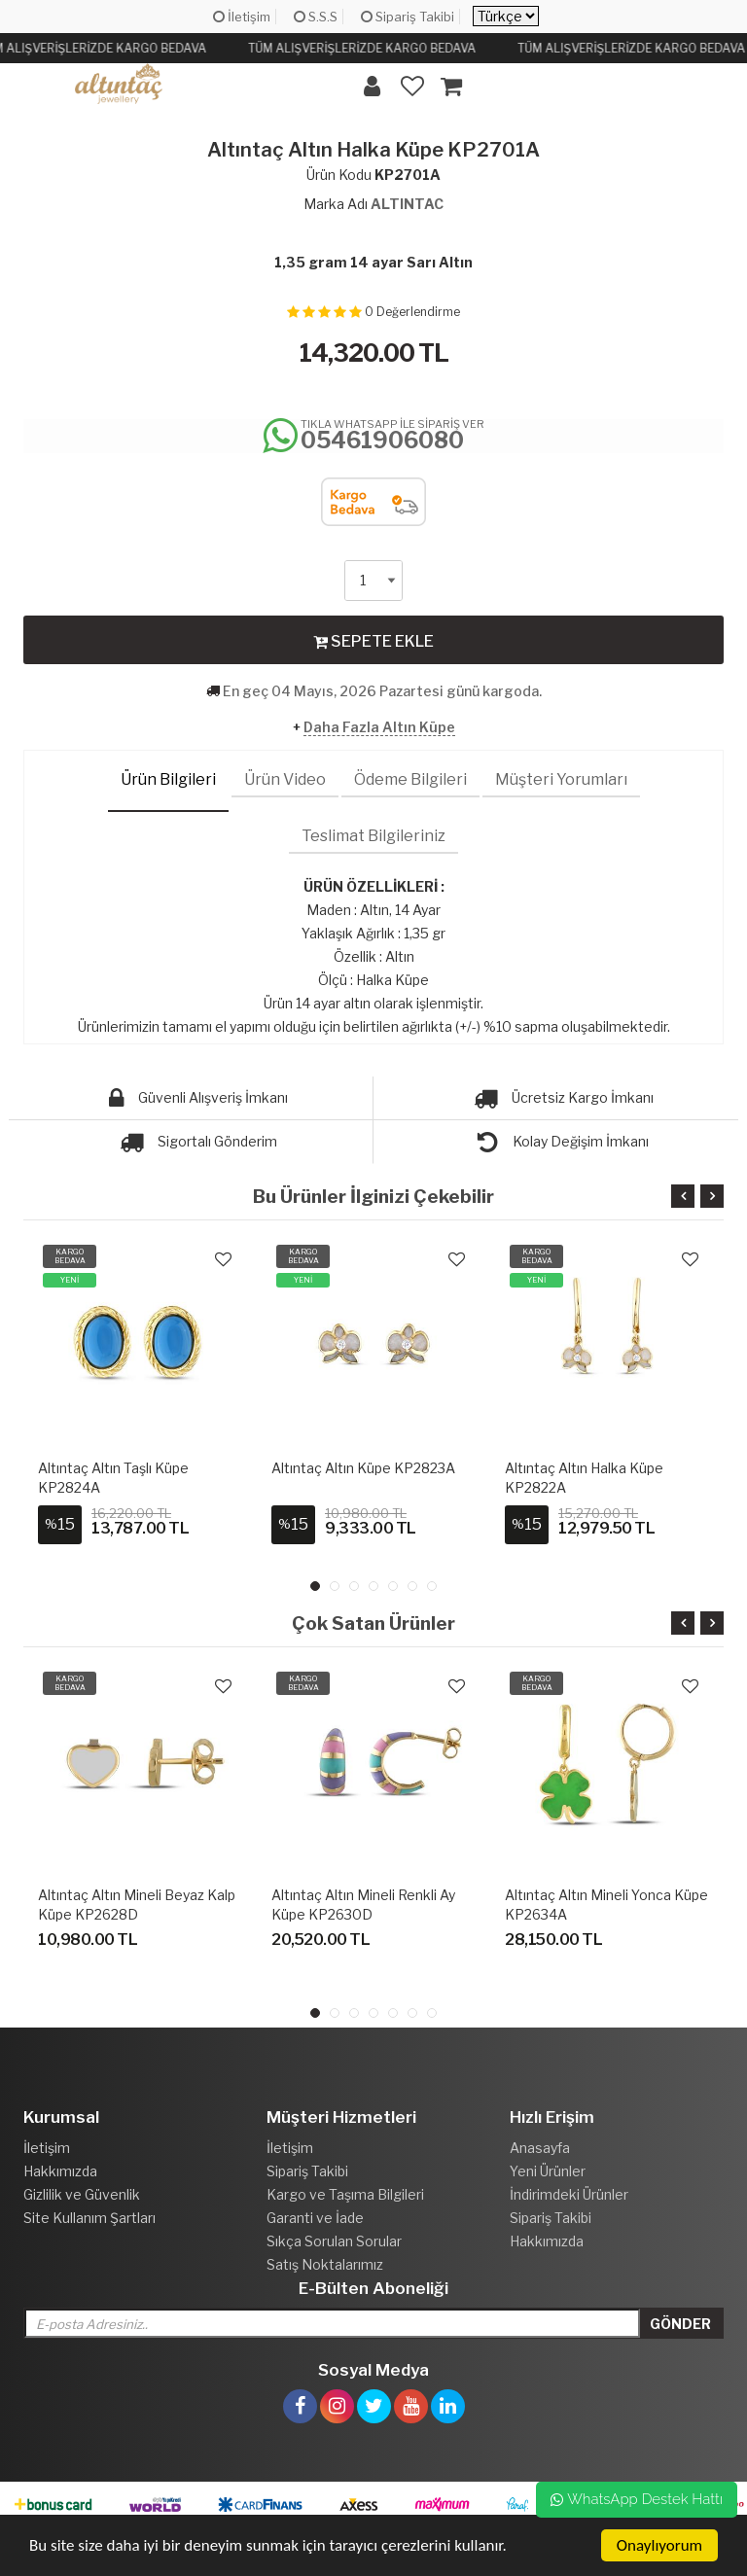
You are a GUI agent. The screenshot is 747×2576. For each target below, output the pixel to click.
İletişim (241, 16)
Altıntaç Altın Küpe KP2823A (363, 1468)
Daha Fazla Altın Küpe (379, 727)
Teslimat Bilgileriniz (373, 836)
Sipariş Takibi (407, 16)
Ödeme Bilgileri (410, 779)
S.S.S (316, 16)
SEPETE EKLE (373, 641)
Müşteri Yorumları (561, 779)
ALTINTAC (407, 203)
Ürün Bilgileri (168, 779)
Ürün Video (285, 779)
